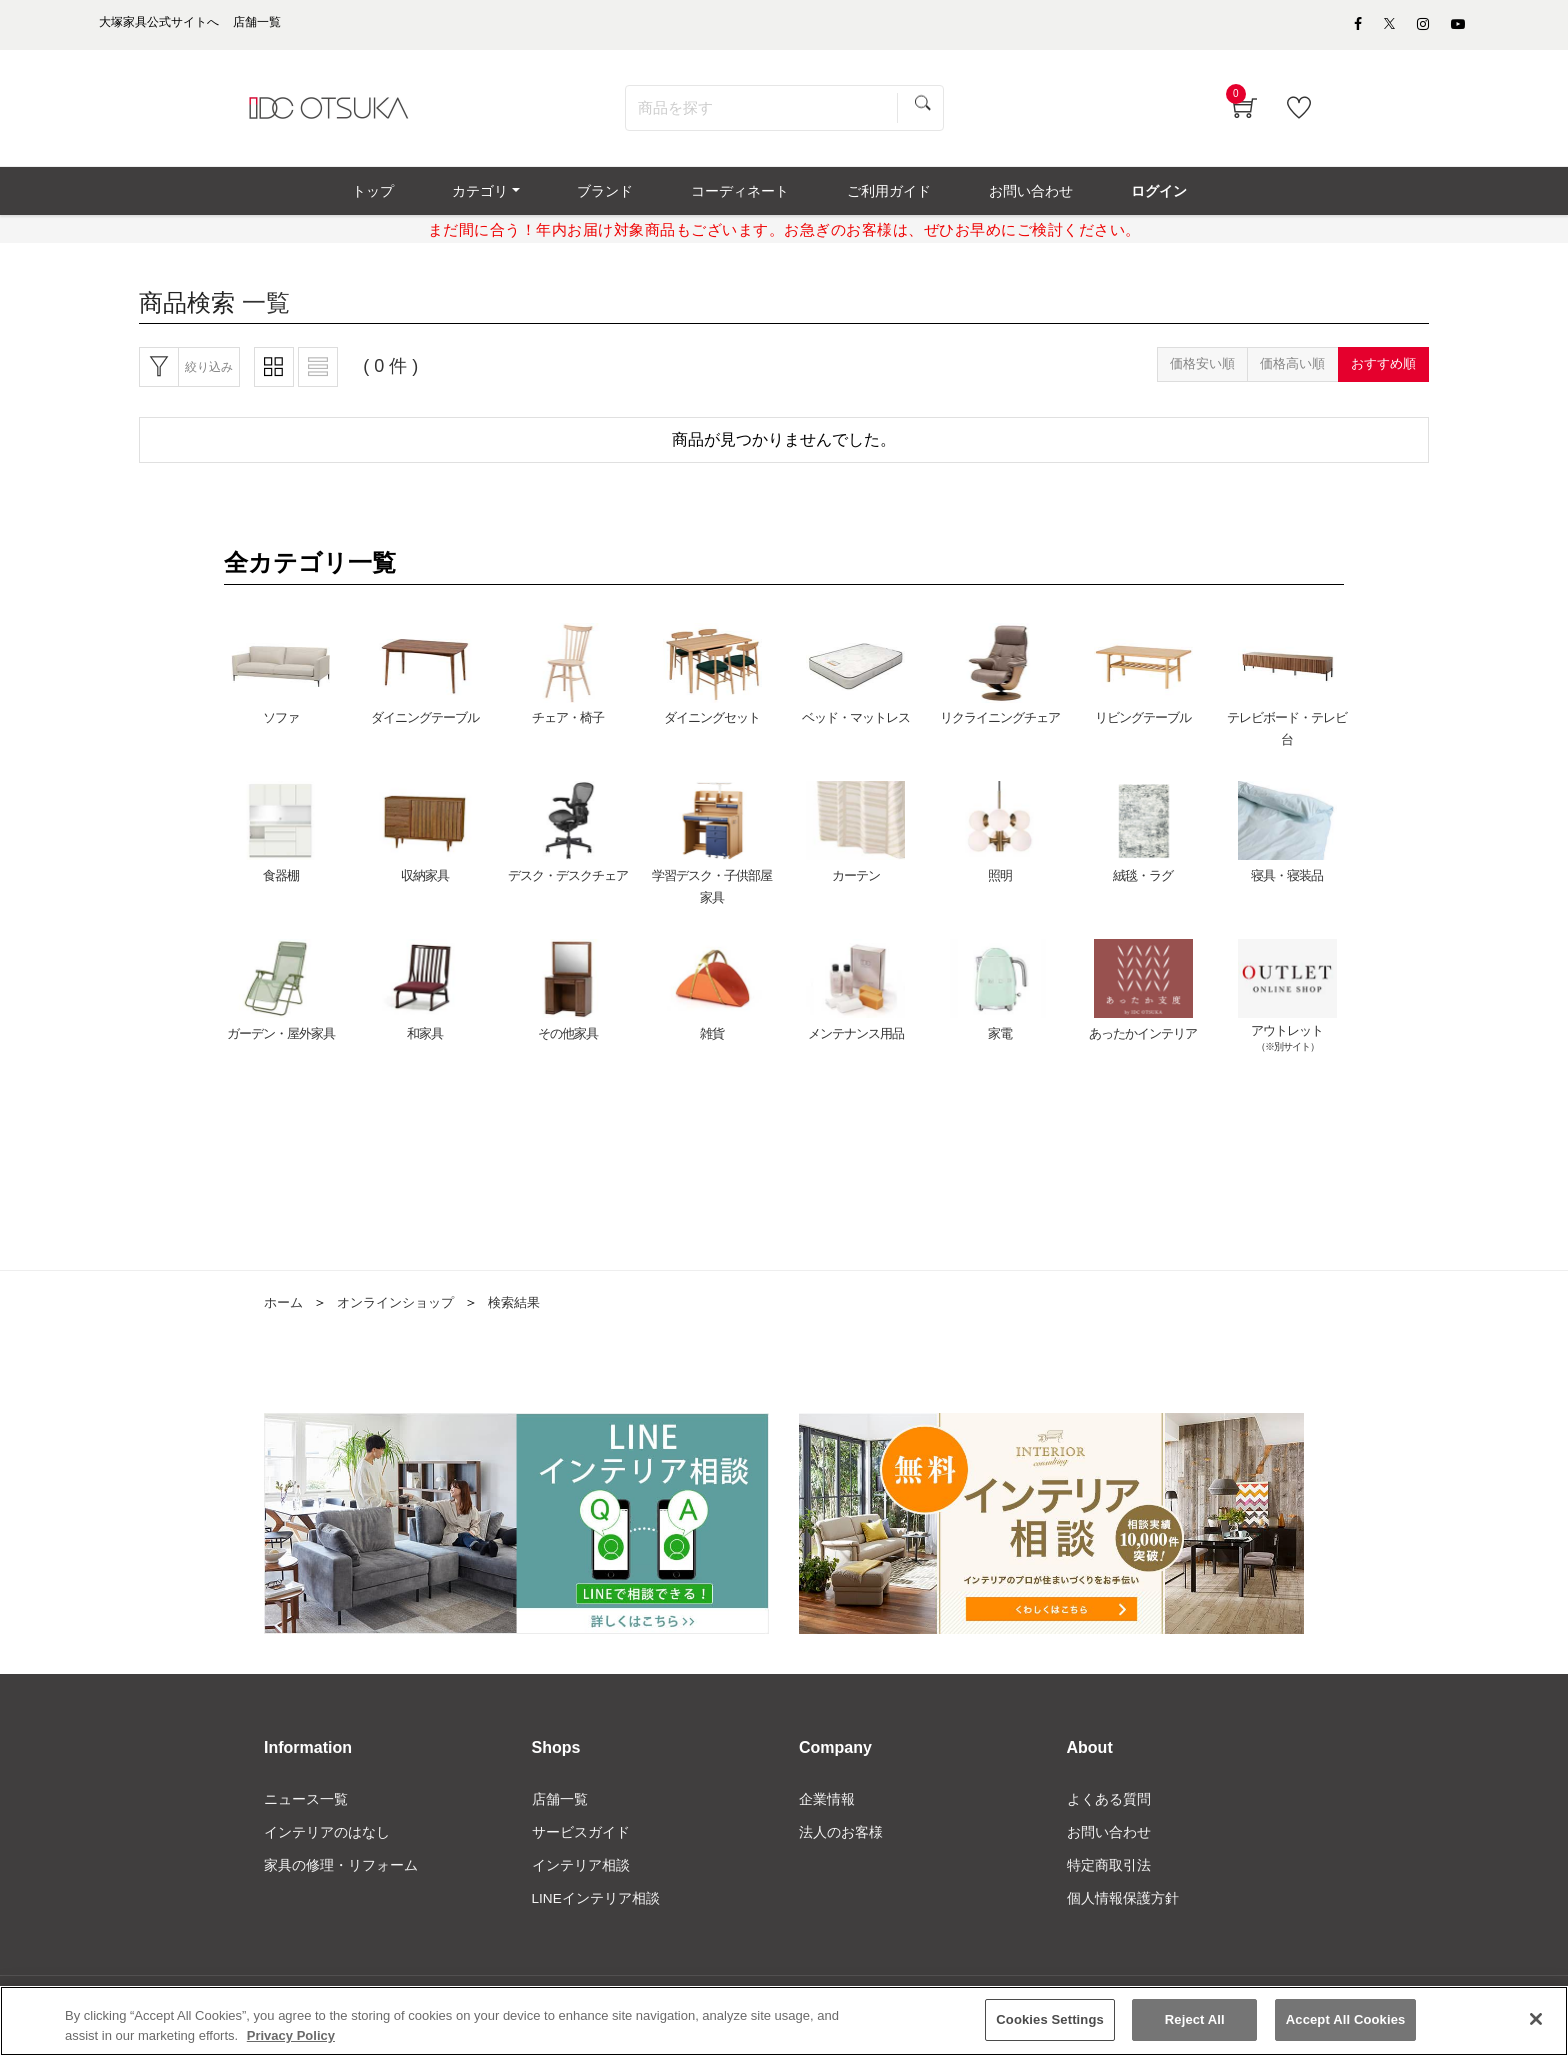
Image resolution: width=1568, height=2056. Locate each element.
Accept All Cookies (1346, 2021)
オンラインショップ (403, 1314)
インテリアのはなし (327, 1844)
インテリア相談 (581, 1878)
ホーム (285, 1314)
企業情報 (827, 1810)
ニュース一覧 (306, 1810)
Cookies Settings (1050, 2021)
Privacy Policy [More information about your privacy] (291, 2037)
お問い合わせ (1109, 1844)
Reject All (1195, 2021)
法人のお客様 (841, 1844)
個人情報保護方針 (1123, 1912)
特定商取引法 (1109, 1878)
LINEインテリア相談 (596, 1912)
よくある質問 (1109, 1810)
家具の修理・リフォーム (341, 1878)
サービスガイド (581, 1844)
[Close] (1536, 2021)
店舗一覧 (560, 1810)
